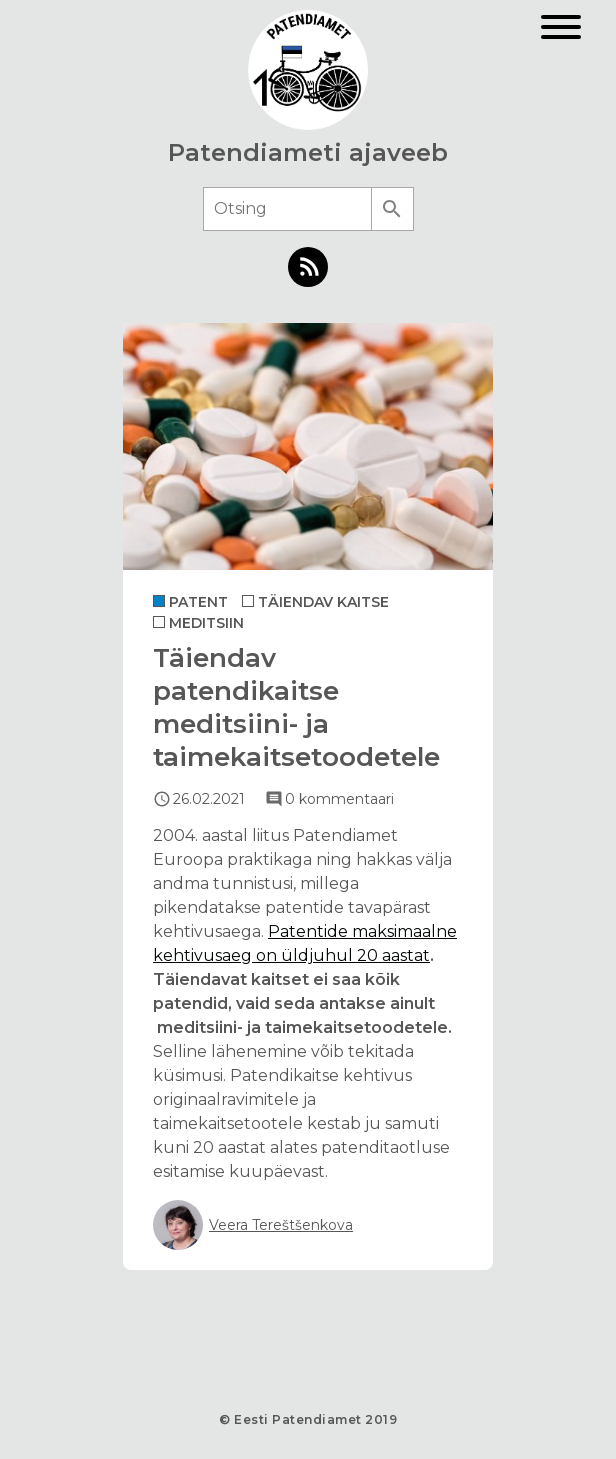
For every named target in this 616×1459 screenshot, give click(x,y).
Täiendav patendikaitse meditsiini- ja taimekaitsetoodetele (296, 707)
